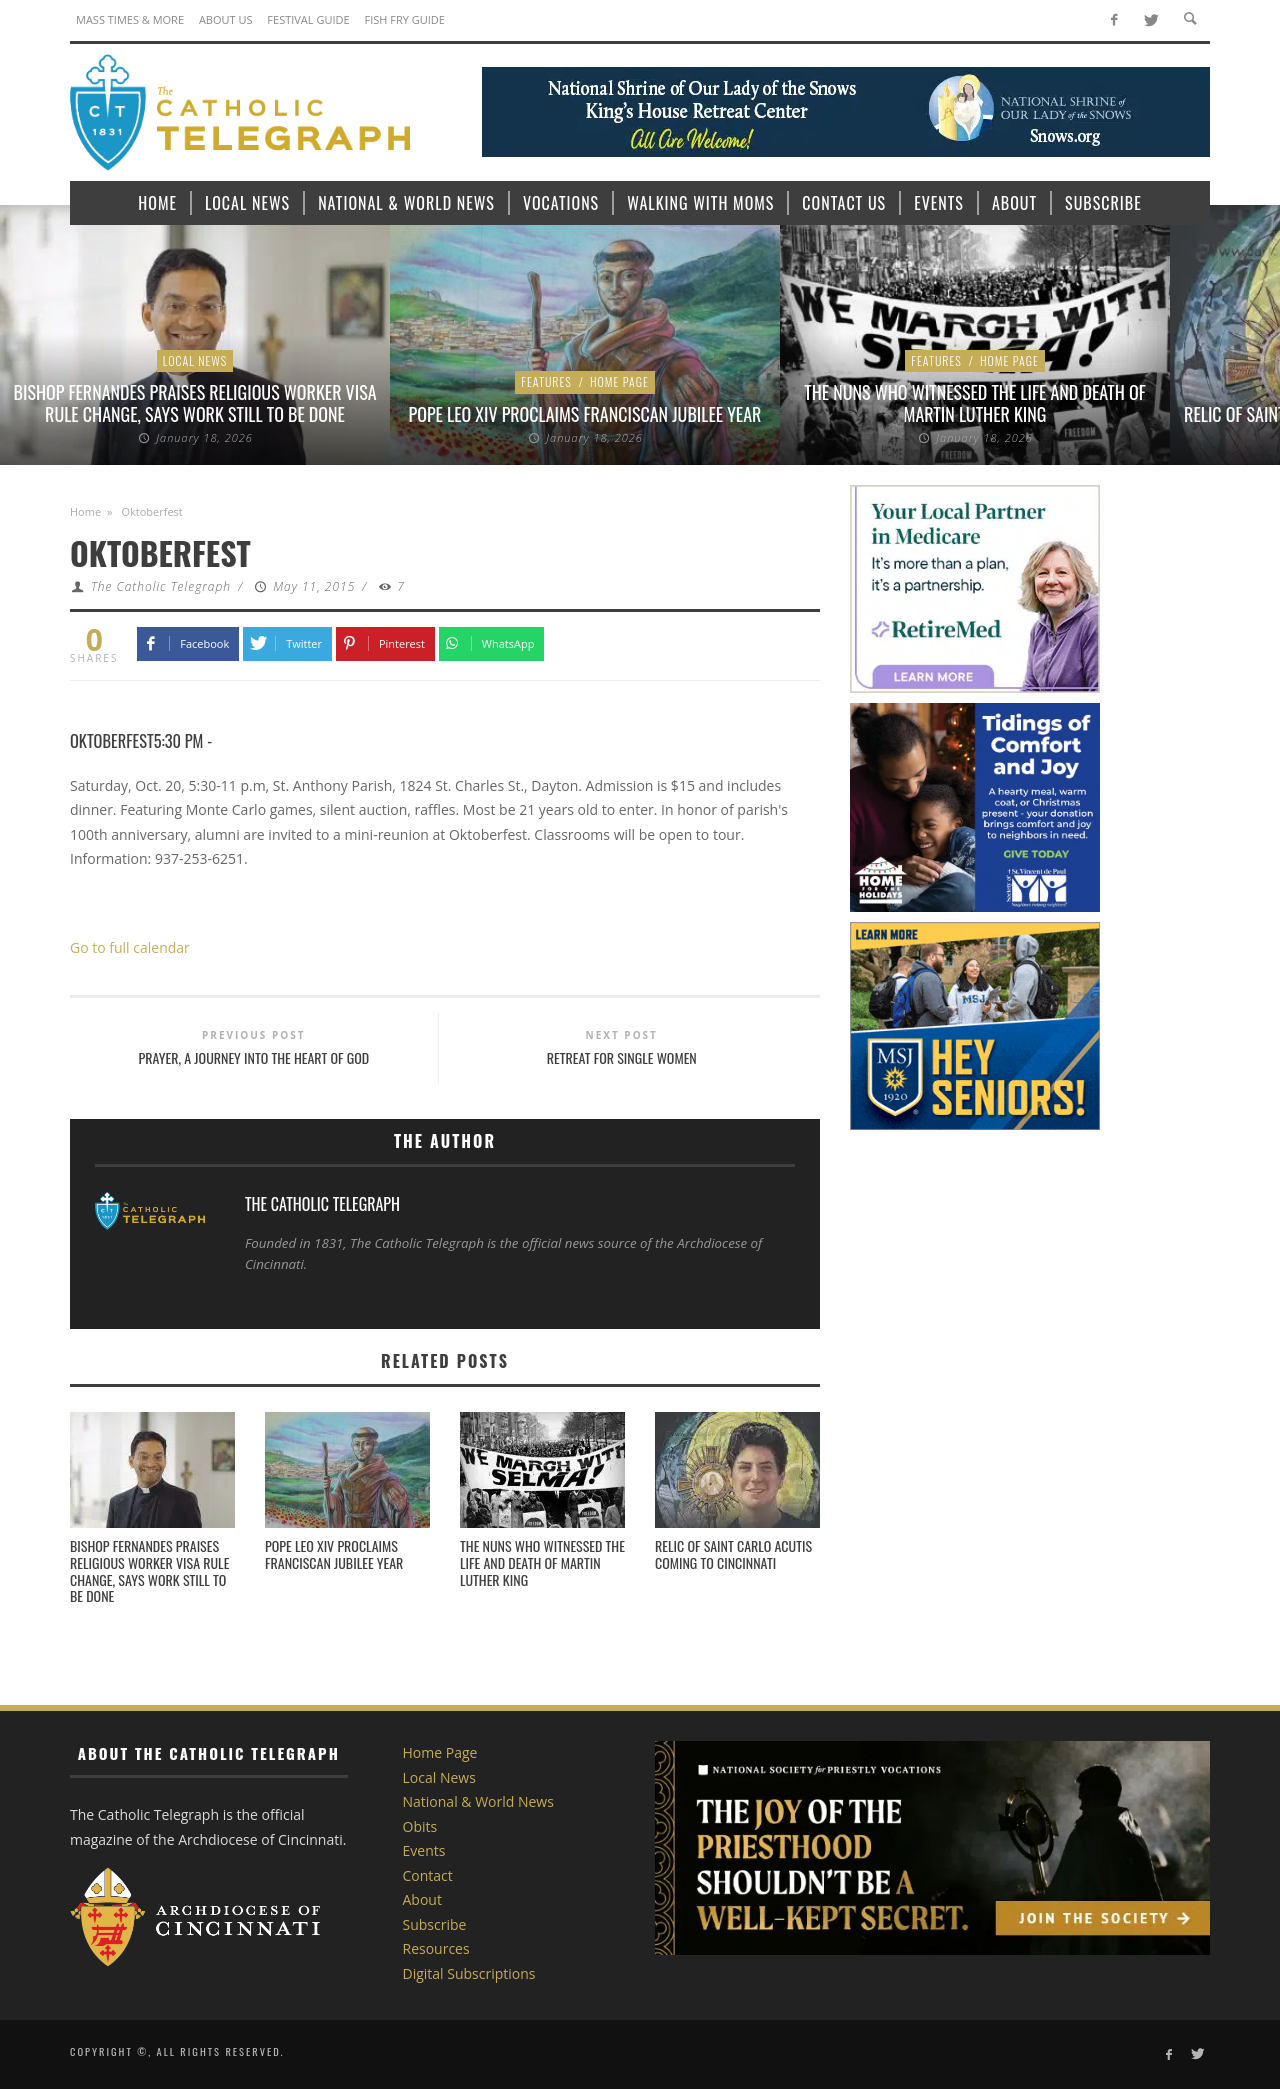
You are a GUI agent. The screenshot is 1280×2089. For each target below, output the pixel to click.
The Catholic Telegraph (161, 586)
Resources (436, 1948)
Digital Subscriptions (469, 1973)
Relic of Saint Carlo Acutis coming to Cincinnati (733, 1554)
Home (85, 511)
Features (546, 381)
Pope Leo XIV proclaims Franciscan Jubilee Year (585, 414)
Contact (428, 1875)
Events (424, 1850)
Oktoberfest (112, 740)
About (422, 1899)
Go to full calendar (130, 947)
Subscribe (435, 1924)
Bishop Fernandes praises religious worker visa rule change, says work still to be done (195, 403)
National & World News (478, 1801)
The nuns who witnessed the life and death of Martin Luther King (975, 403)
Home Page (619, 381)
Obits (420, 1826)
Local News (195, 360)
